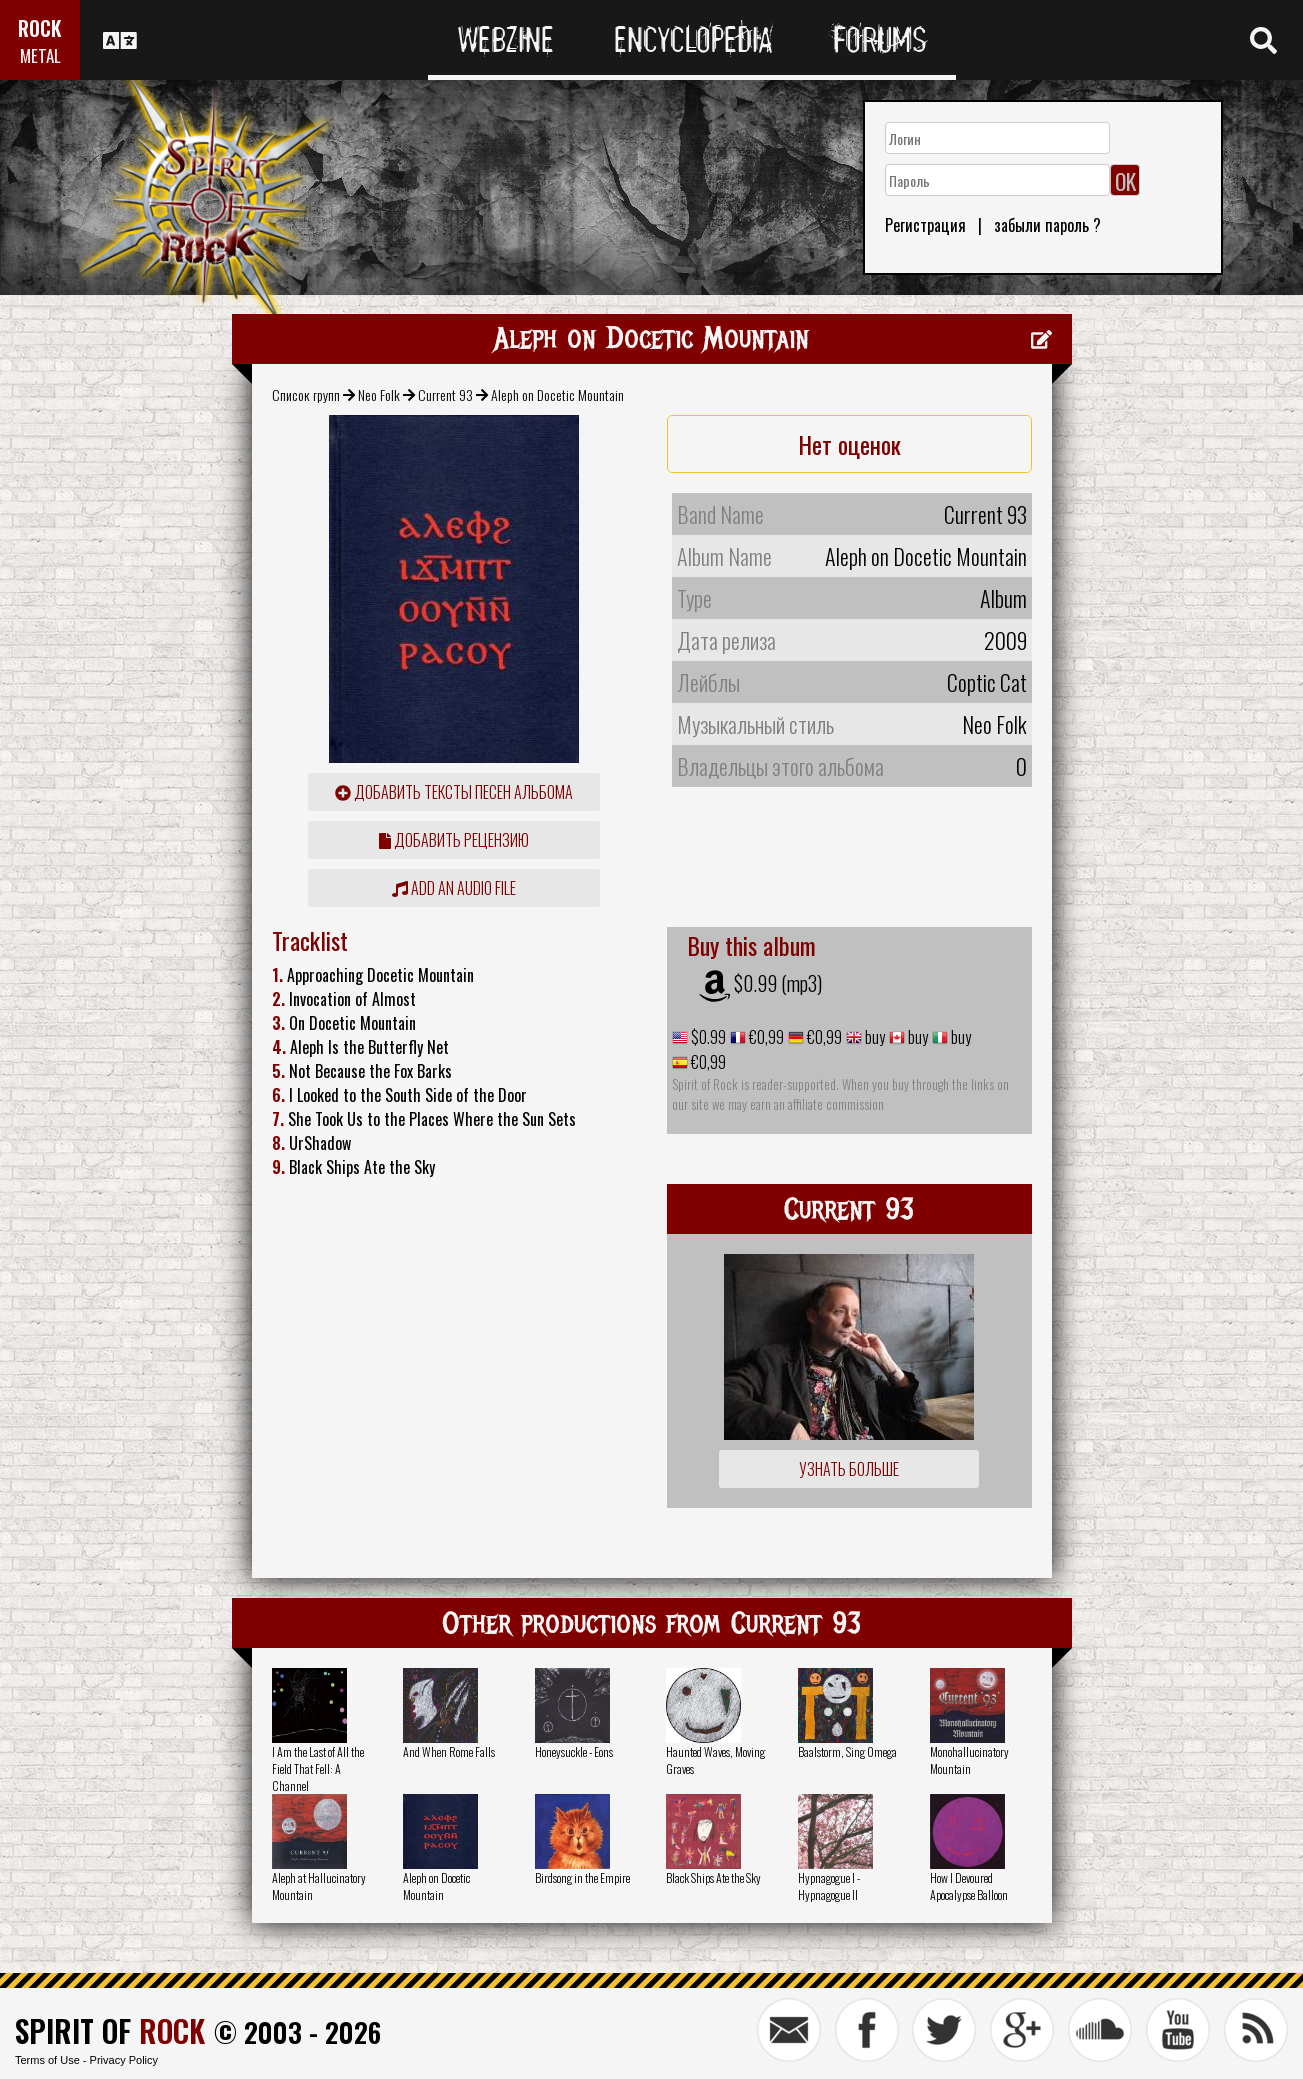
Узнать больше (849, 1469)
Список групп (306, 394)
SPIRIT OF (110, 2030)
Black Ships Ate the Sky (713, 1877)
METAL (40, 55)
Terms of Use (47, 2060)
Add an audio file (454, 888)
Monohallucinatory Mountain (969, 1760)
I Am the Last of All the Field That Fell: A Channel (318, 1768)
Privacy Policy (124, 2060)
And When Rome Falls (449, 1751)
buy (873, 1037)
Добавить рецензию (454, 840)
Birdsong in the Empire (582, 1877)
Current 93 (445, 394)
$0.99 (707, 1037)
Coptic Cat (987, 682)
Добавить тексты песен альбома (454, 792)
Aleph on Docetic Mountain (436, 1886)
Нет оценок (849, 444)
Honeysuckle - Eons (574, 1751)
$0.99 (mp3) (778, 983)
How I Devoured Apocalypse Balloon (969, 1886)
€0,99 (765, 1037)
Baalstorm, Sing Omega (847, 1751)
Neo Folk (379, 394)
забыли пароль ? (1047, 225)
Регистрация (925, 225)
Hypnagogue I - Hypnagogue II (829, 1886)
